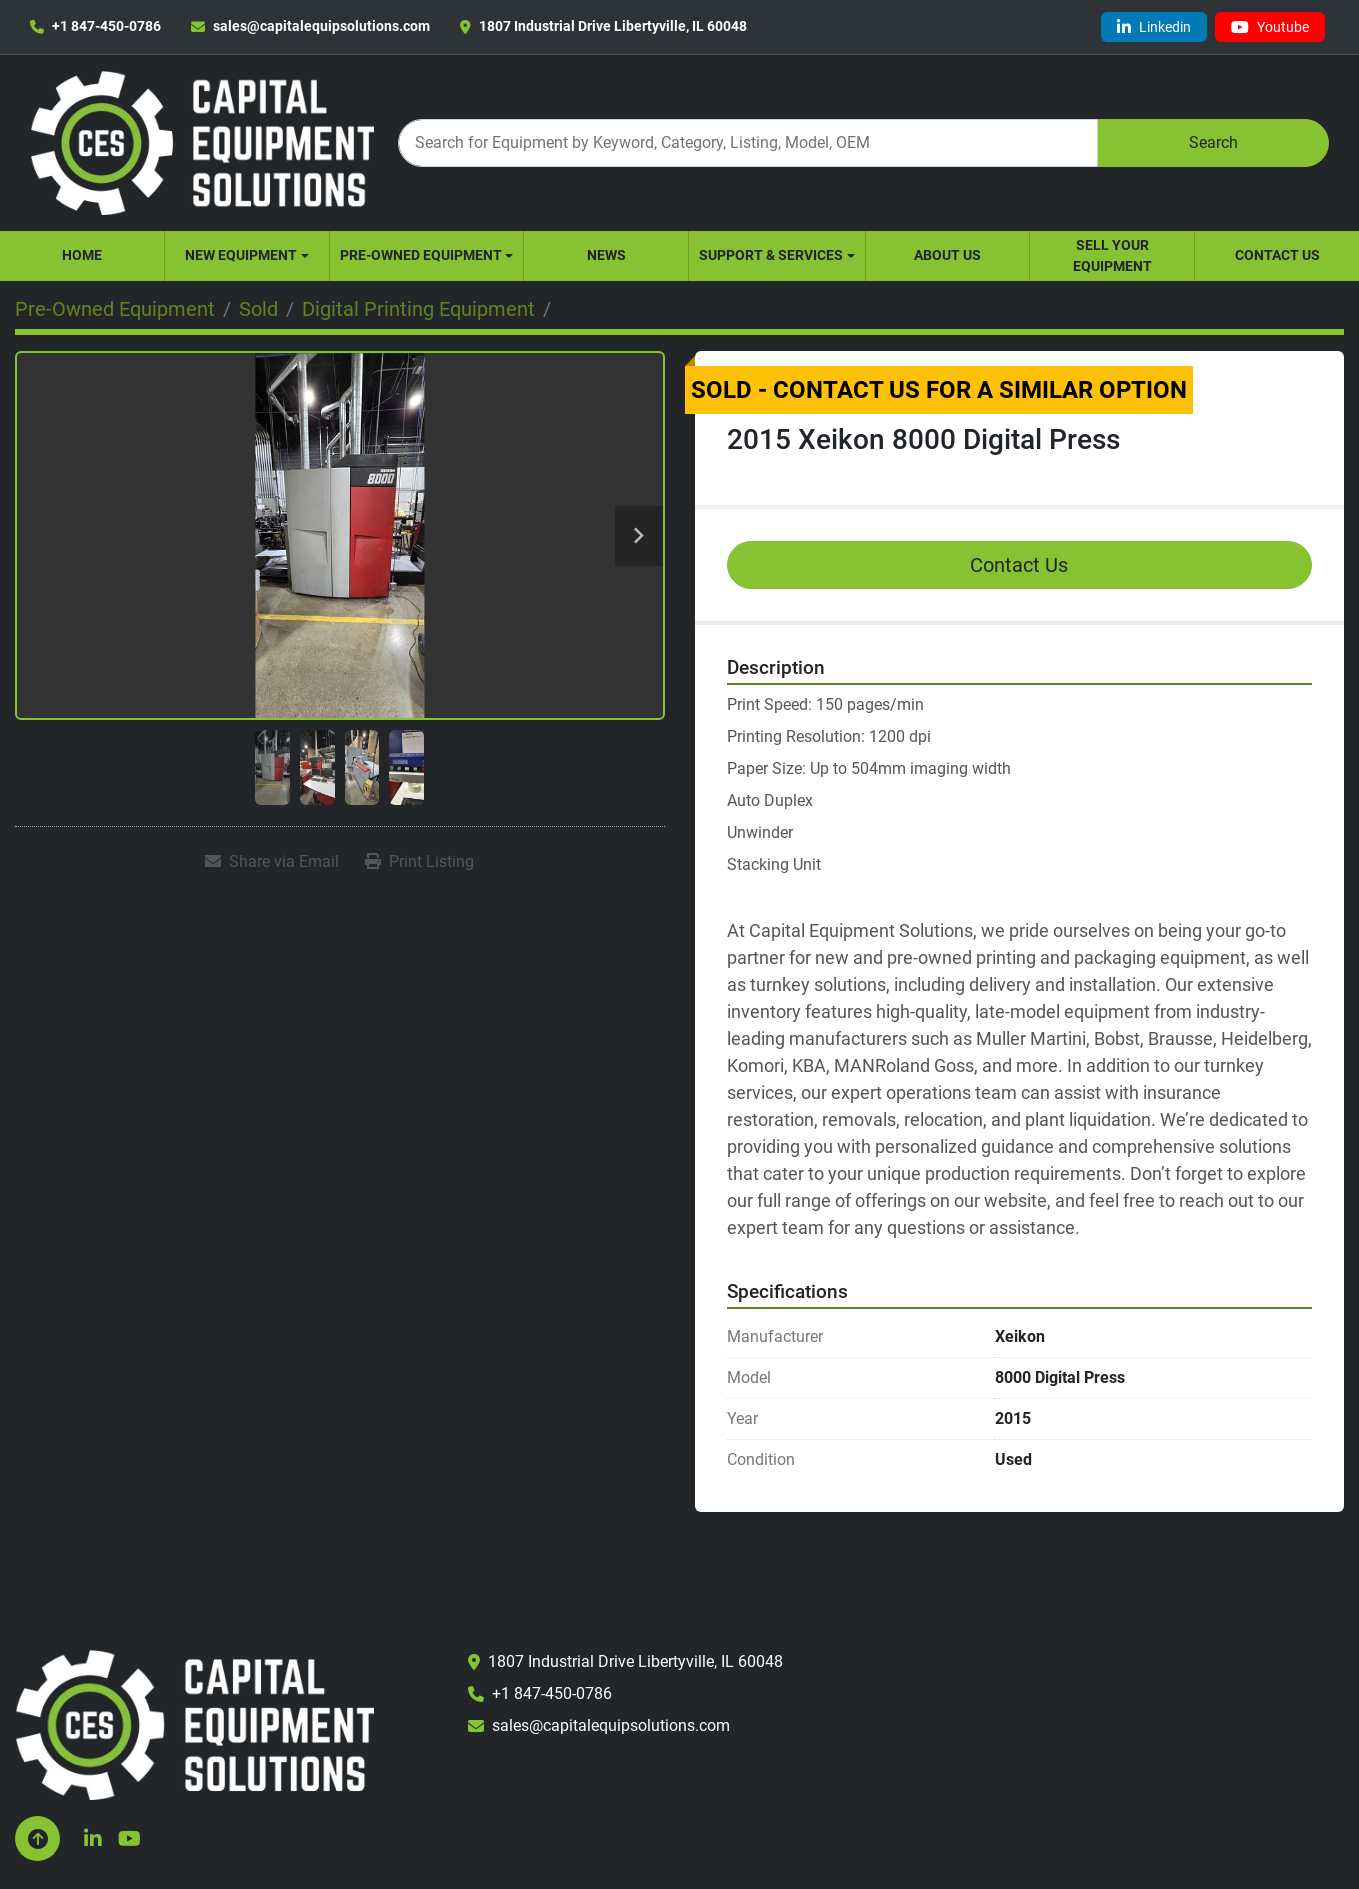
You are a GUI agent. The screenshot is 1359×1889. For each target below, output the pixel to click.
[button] (247, 256)
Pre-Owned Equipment (421, 255)
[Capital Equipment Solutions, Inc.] (194, 1724)
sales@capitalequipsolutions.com (321, 26)
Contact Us (1277, 255)
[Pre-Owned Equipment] (115, 309)
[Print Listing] (419, 862)
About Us (947, 255)
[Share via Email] (272, 862)
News (606, 255)
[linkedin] (1154, 27)
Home (82, 255)
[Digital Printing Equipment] (418, 309)
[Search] (747, 142)
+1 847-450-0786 (106, 26)
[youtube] (1270, 27)
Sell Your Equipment (1112, 255)
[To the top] (37, 1838)
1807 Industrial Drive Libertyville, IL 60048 (613, 26)
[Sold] (258, 309)
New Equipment (241, 255)
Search (1213, 142)
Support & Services (771, 255)
